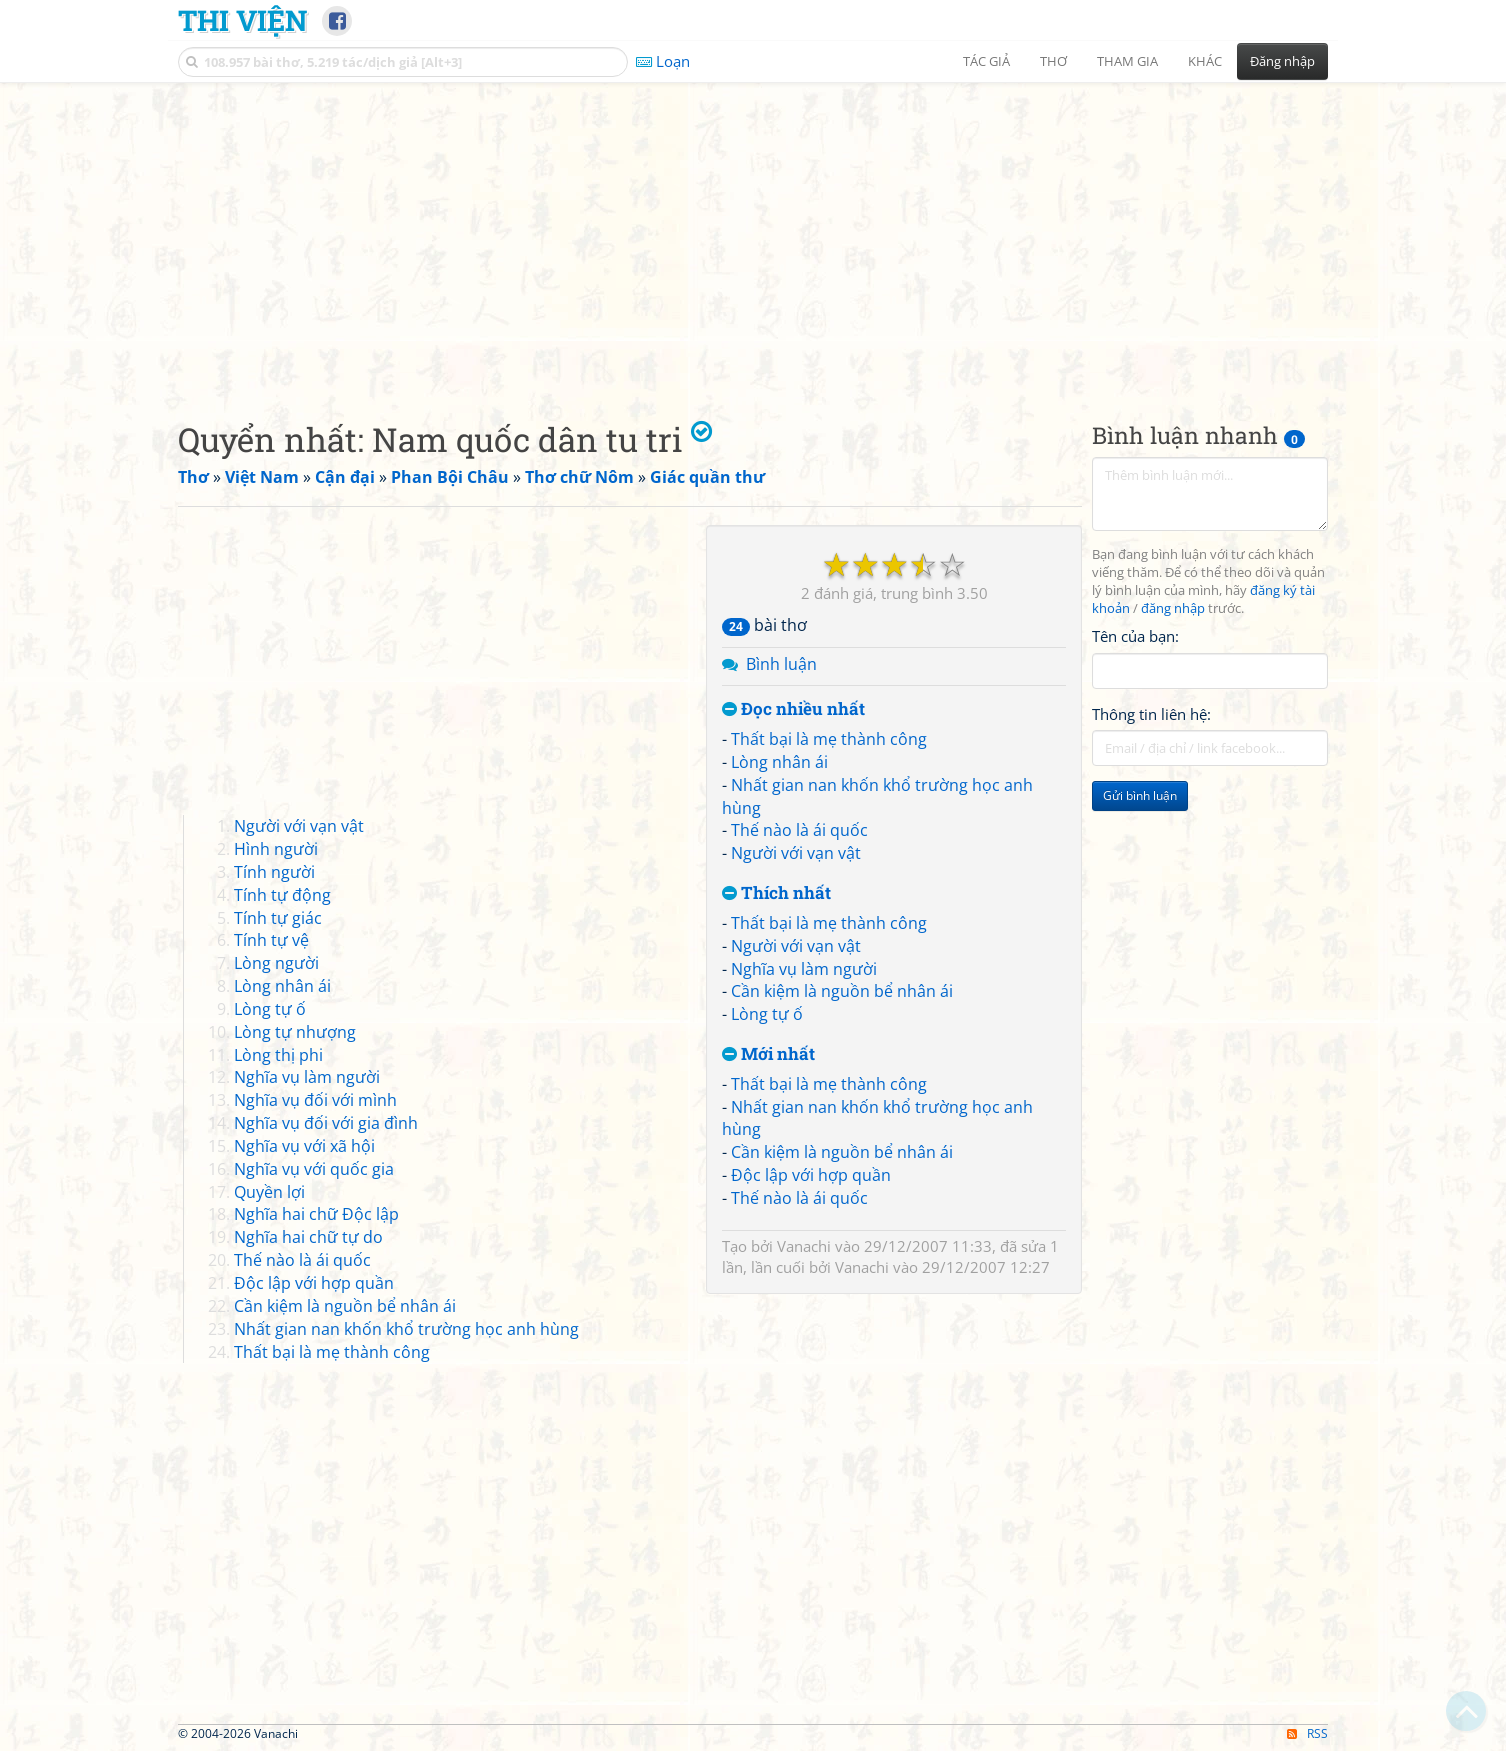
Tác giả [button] (986, 61)
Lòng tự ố (767, 1014)
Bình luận (781, 664)
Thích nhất (776, 893)
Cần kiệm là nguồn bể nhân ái (842, 991)
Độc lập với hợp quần (811, 1175)
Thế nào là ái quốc (799, 830)
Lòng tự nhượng (295, 1032)
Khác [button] (1205, 61)
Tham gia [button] (1127, 61)
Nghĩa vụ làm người (804, 969)
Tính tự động (282, 895)
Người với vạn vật (796, 853)
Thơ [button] (1053, 61)
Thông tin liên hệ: (1151, 714)
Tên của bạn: (1135, 636)
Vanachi (804, 1246)
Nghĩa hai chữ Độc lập (316, 1214)
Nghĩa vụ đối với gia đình (326, 1123)
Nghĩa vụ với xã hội (304, 1146)
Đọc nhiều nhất (793, 709)
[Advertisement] (753, 235)
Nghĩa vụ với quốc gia (314, 1169)
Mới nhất (768, 1054)
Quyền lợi (269, 1192)
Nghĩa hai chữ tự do (308, 1237)
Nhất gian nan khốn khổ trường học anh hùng (406, 1329)
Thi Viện (242, 20)
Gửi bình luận (1140, 795)
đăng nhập (1173, 608)
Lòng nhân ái (779, 762)
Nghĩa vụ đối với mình (315, 1100)
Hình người (276, 849)
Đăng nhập (1282, 61)
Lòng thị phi (278, 1055)
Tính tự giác (278, 918)
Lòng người (276, 963)
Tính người (274, 872)
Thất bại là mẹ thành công (829, 739)
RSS (1307, 1733)
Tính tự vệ (271, 940)
